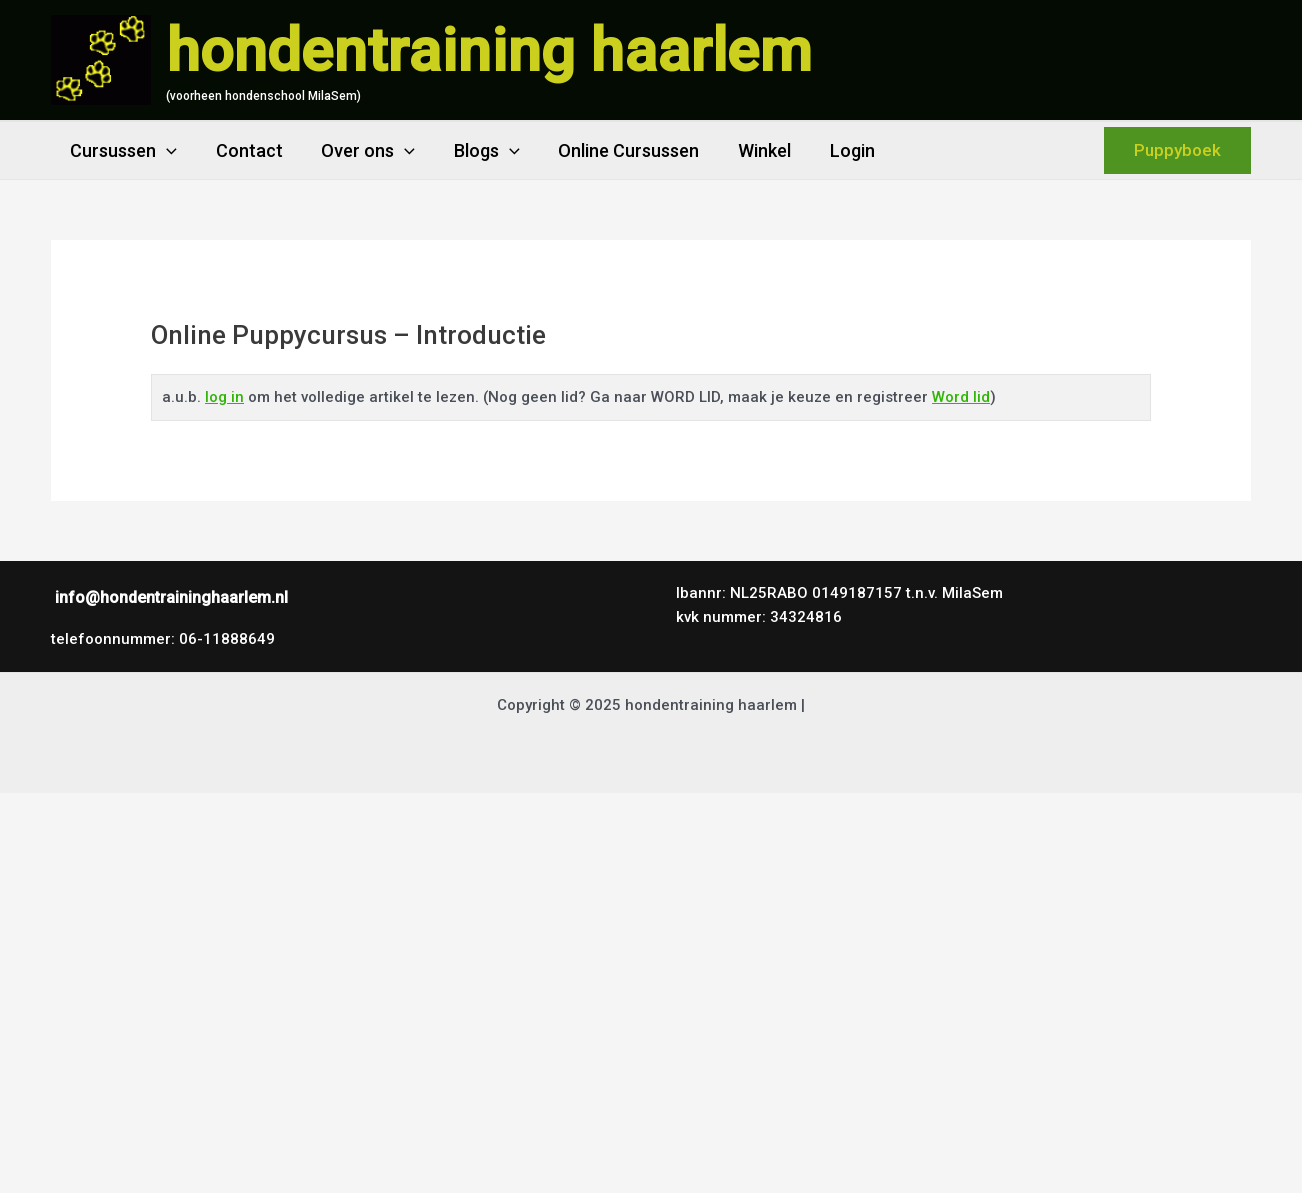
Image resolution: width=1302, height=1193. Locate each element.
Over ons (362, 150)
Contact (245, 150)
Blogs (478, 150)
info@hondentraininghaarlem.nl (171, 597)
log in (224, 397)
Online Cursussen (616, 150)
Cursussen (122, 150)
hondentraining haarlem (489, 50)
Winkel (749, 150)
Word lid (961, 397)
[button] (1177, 150)
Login (834, 150)
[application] (165, 150)
